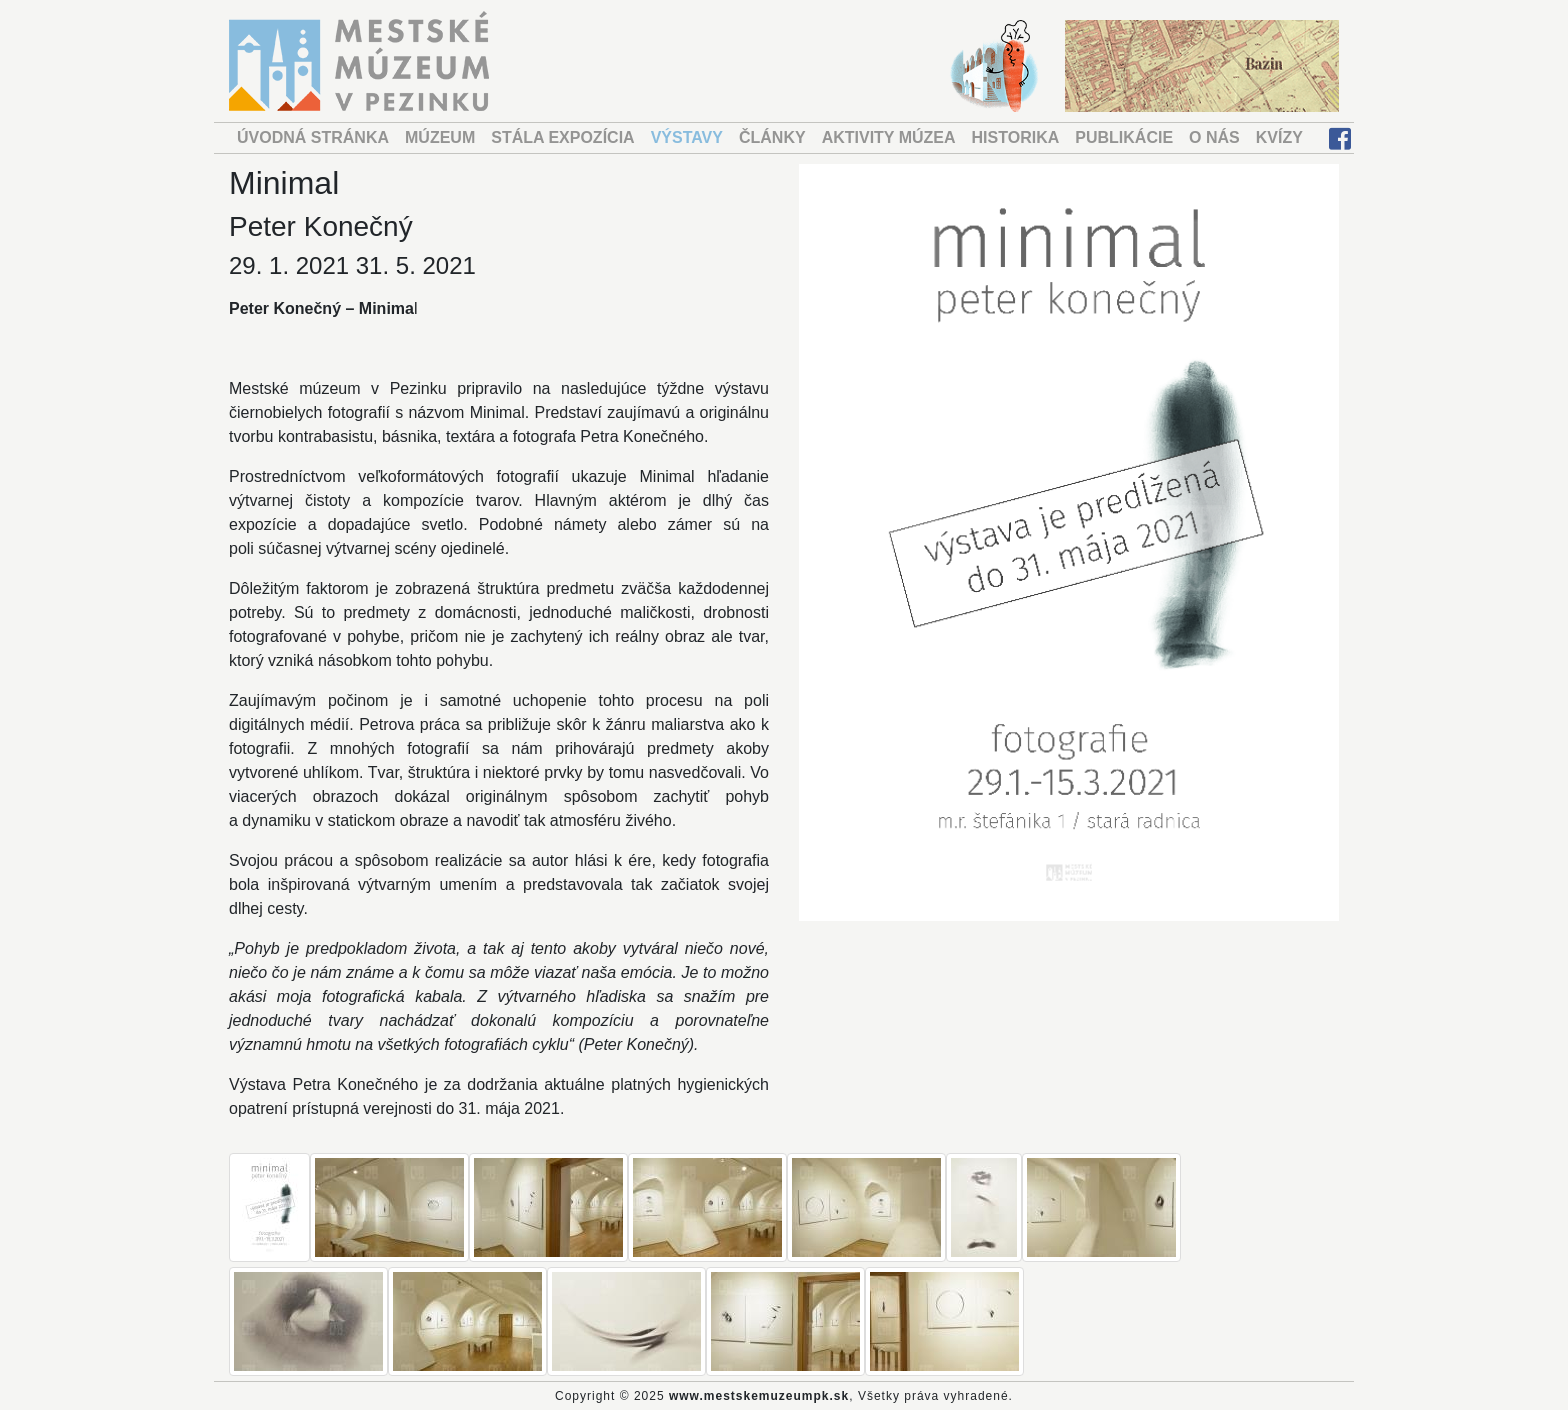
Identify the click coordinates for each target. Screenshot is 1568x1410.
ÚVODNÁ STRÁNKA (313, 137)
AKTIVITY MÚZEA (889, 137)
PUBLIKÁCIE (1124, 137)
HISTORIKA (1016, 137)
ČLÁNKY (772, 137)
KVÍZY (1279, 137)
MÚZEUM (440, 137)
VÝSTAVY (687, 137)
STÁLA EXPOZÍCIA (562, 137)
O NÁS (1214, 137)
